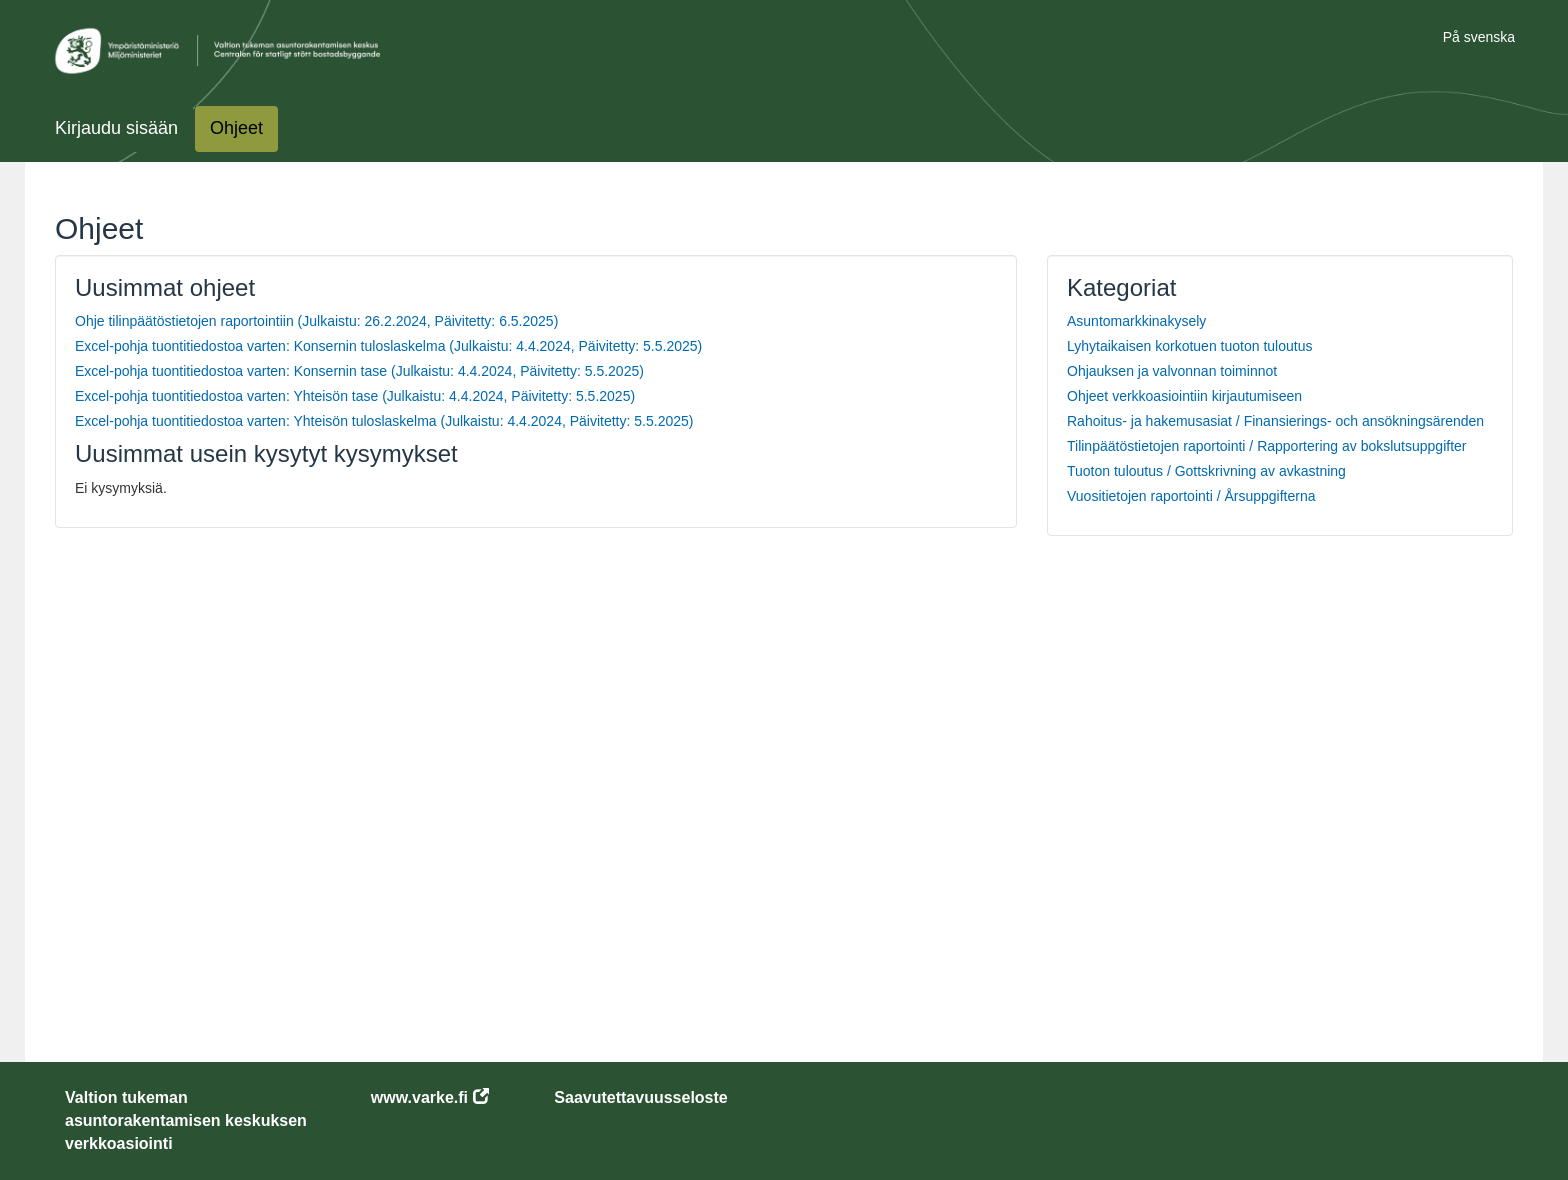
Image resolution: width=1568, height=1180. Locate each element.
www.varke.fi (419, 1097)
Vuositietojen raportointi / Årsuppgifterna (1191, 496)
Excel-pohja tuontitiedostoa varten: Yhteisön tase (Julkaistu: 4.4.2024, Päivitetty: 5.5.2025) (355, 396)
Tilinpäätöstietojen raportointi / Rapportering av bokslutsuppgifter (1267, 446)
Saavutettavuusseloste (640, 1097)
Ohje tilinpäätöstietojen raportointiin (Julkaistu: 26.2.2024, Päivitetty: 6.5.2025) (316, 321)
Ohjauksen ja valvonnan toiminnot (1172, 371)
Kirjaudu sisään (116, 128)
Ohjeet (236, 128)
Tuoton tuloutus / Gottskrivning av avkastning (1206, 471)
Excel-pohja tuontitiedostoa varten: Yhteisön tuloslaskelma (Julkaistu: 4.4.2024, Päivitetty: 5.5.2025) (384, 421)
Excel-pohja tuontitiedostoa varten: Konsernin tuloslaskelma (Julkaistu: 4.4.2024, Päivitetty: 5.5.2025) (388, 346)
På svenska (1479, 37)
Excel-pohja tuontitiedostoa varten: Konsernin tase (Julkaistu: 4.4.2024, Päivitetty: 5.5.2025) (359, 371)
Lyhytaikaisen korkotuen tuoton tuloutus (1189, 346)
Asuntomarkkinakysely (1136, 321)
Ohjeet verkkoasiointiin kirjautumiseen (1184, 396)
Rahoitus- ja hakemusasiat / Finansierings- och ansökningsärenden (1275, 421)
